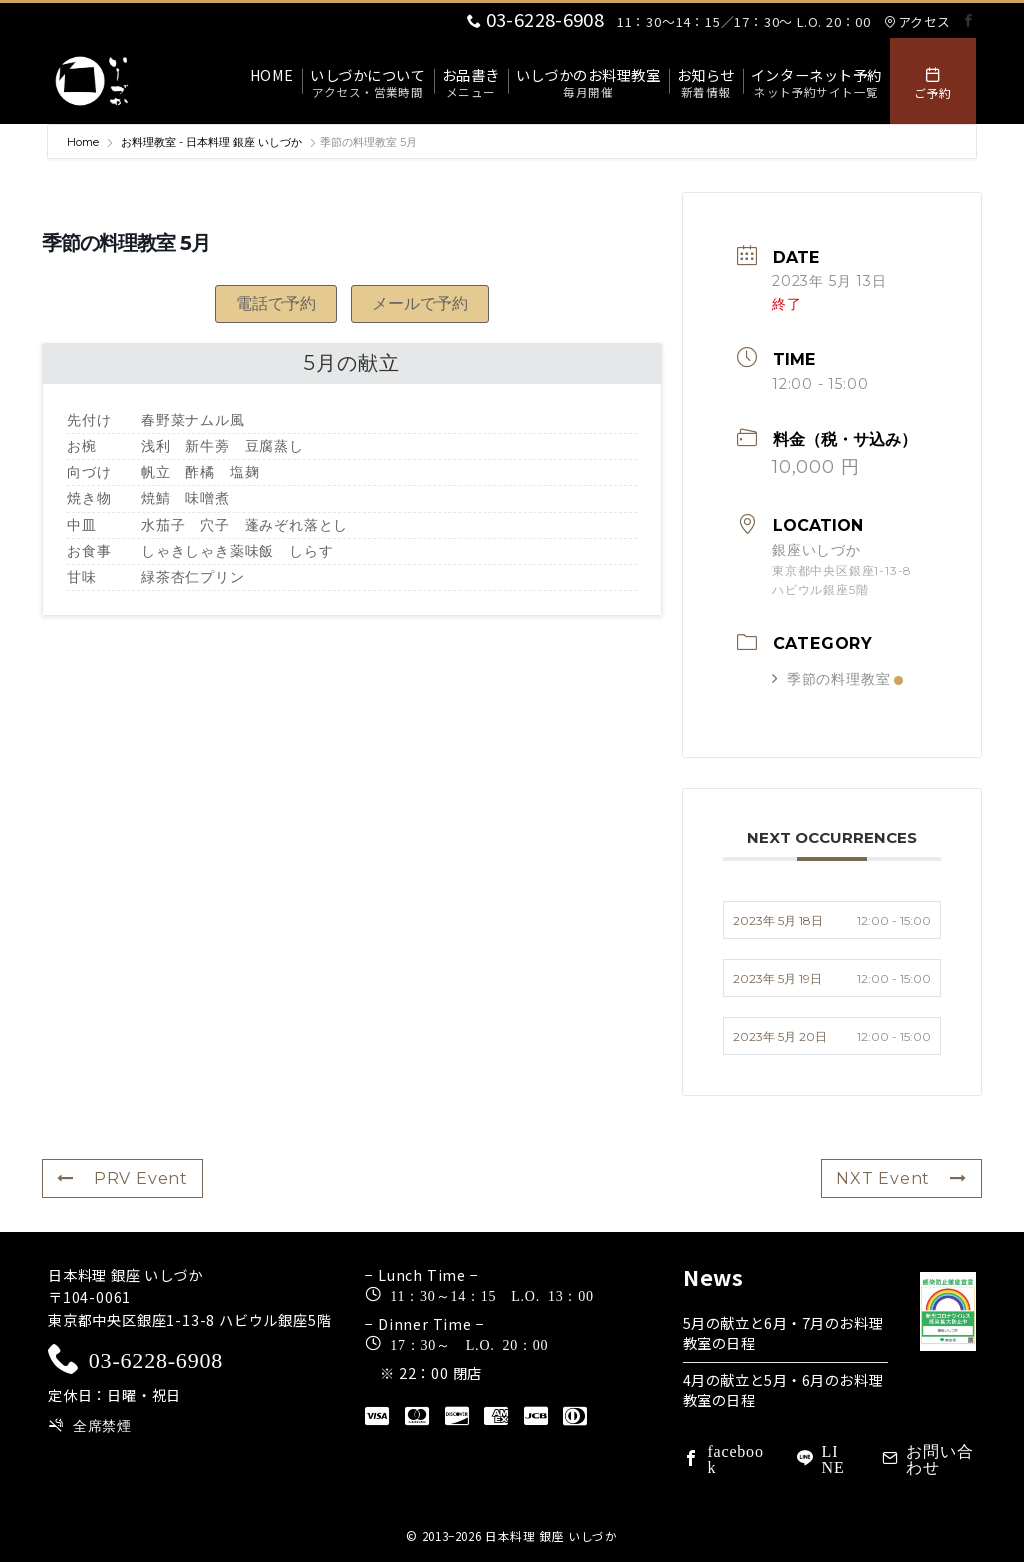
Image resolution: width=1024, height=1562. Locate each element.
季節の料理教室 (837, 679)
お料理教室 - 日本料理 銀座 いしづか (211, 142)
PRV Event (122, 1178)
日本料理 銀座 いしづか (551, 1536)
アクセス (917, 21)
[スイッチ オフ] (933, 81)
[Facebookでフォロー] (969, 20)
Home (84, 142)
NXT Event (901, 1178)
